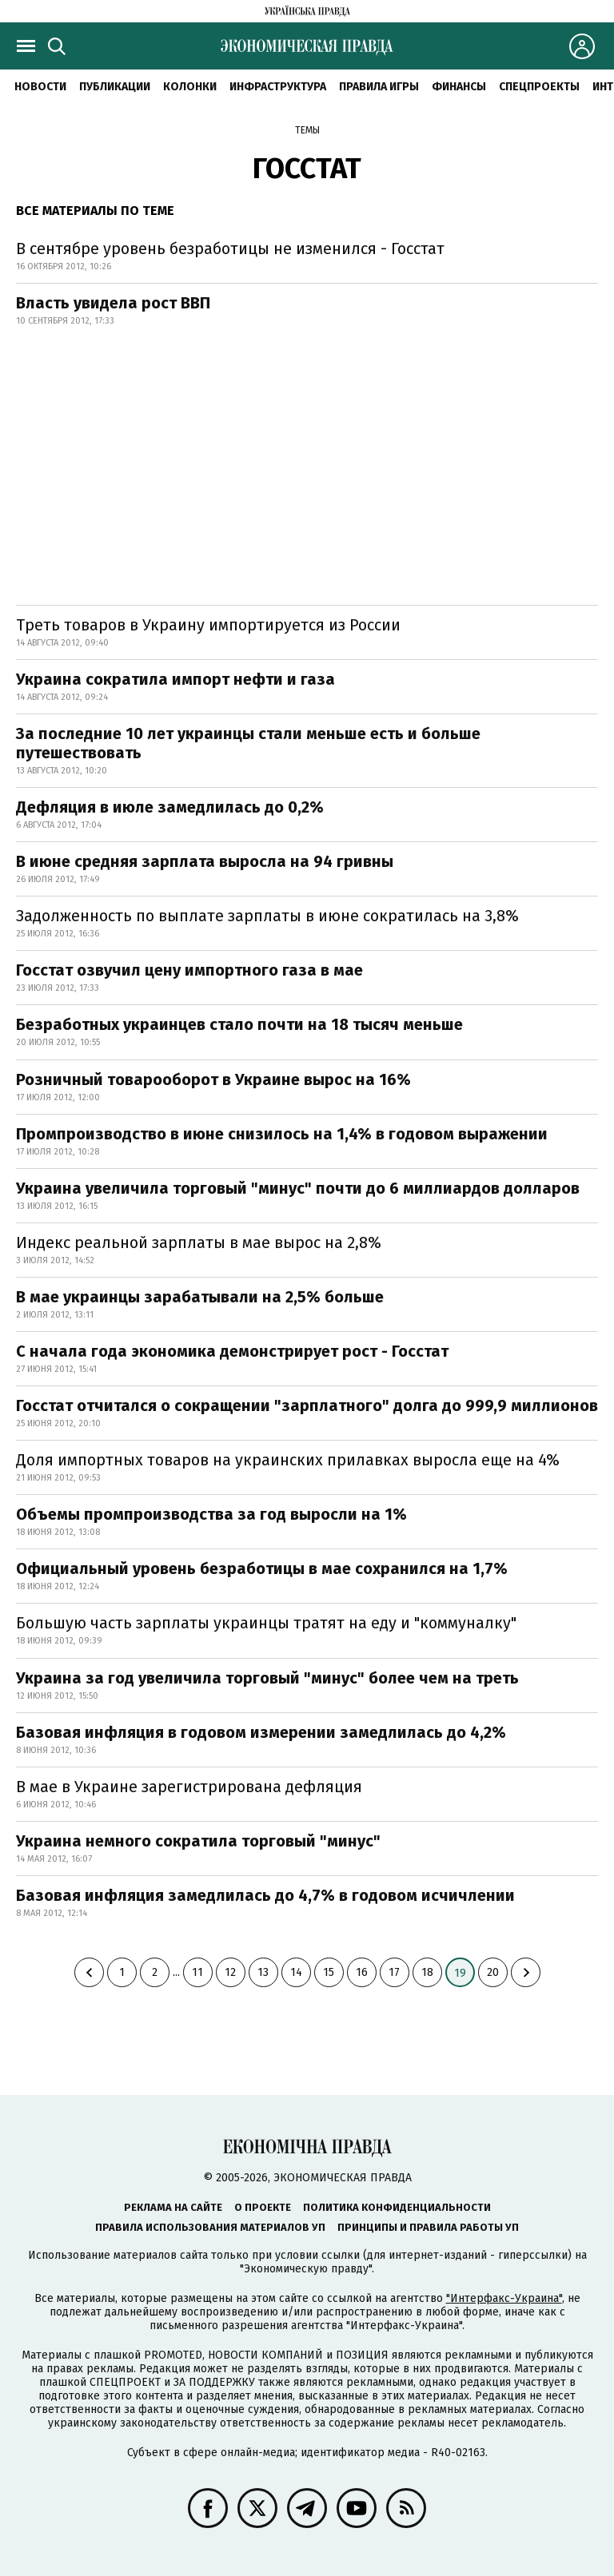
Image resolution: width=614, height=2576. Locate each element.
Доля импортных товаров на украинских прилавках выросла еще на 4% (288, 1459)
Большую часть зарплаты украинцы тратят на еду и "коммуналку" (266, 1622)
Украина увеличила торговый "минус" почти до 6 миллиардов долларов (298, 1188)
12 (230, 1972)
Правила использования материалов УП (210, 2227)
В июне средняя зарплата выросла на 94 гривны (204, 861)
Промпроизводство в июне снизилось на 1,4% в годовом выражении (282, 1133)
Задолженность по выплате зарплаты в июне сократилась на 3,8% (267, 915)
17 (394, 1972)
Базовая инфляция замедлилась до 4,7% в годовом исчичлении (265, 1895)
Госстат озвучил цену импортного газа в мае (189, 970)
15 (328, 1972)
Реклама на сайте (173, 2207)
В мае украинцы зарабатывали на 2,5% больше (200, 1296)
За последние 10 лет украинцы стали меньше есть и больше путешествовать (248, 743)
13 (263, 1972)
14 (296, 1972)
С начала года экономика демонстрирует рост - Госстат (232, 1351)
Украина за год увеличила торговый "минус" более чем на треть (267, 1678)
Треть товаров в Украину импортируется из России (208, 624)
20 (493, 1972)
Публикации (114, 86)
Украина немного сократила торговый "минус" (198, 1841)
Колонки (190, 86)
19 (460, 1973)
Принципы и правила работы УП (428, 2227)
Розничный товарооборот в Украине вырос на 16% (213, 1079)
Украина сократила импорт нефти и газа (175, 679)
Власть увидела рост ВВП (113, 302)
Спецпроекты (539, 86)
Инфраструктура (277, 86)
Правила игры (379, 86)
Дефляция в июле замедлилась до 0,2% (170, 807)
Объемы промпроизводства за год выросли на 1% (211, 1514)
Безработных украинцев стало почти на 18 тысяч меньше (239, 1024)
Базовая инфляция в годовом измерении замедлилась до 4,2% (261, 1732)
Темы (307, 130)
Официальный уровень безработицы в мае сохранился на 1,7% (262, 1568)
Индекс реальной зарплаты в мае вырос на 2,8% (198, 1242)
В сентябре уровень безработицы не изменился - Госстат (230, 248)
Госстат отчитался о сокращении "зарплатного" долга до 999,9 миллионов (307, 1405)
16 (362, 1972)
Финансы (459, 86)
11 (197, 1972)
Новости (40, 86)
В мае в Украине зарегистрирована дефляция (189, 1786)
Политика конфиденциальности (397, 2207)
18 (427, 1972)
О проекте (262, 2207)
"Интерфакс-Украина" (504, 2298)
